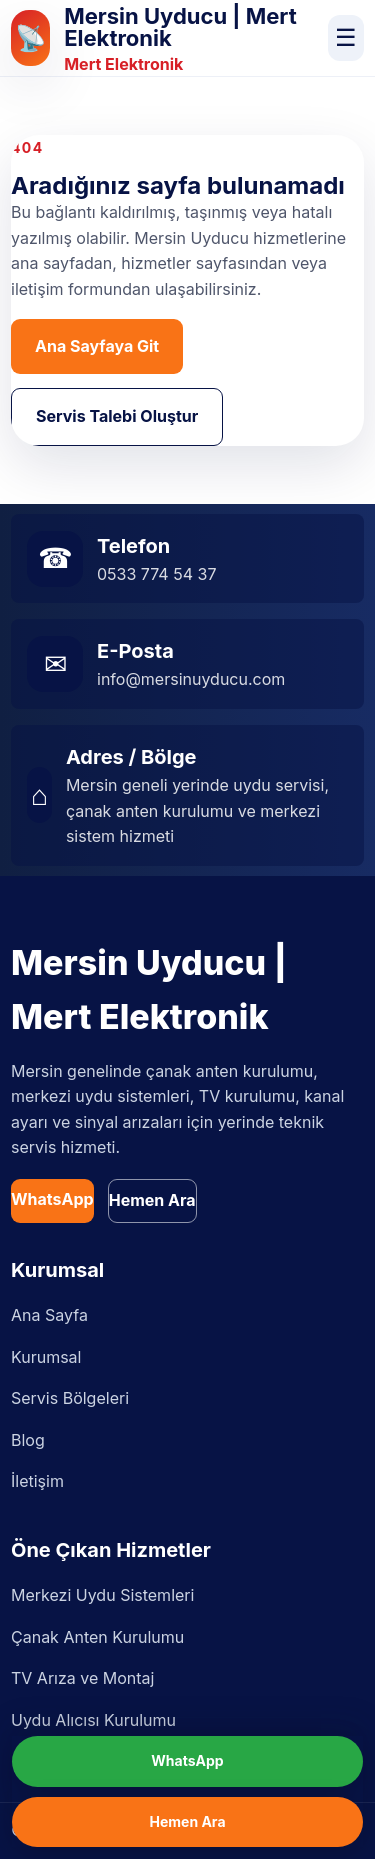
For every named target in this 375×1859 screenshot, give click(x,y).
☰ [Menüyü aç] (346, 37)
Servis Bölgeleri (70, 1398)
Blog (28, 1440)
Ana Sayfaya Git (97, 346)
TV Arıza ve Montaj (82, 1678)
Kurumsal (46, 1357)
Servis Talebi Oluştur (117, 416)
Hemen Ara (152, 1200)
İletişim (37, 1481)
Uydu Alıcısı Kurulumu (93, 1720)
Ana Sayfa (49, 1315)
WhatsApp (52, 1199)
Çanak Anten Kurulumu (97, 1637)
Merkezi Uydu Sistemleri (102, 1595)
